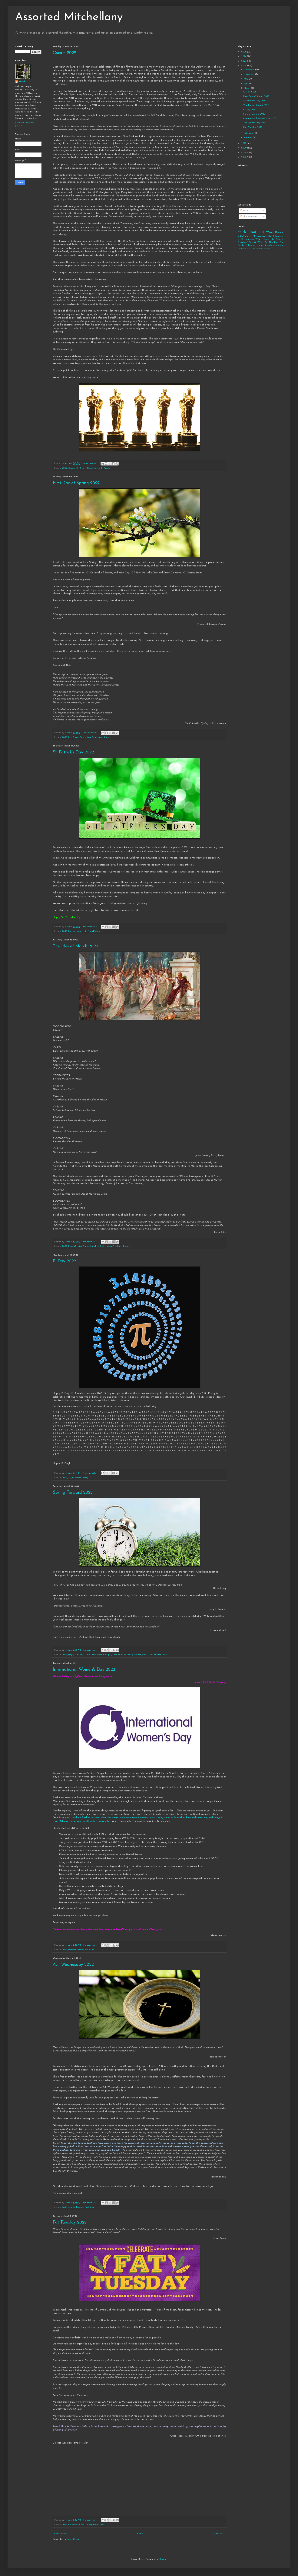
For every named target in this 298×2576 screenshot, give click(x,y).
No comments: (90, 463)
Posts (244, 210)
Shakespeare (106, 1246)
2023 (244, 61)
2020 (244, 148)
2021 (244, 143)
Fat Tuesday (86, 2525)
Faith (86, 2208)
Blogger (163, 2559)
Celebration (74, 2525)
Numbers (76, 1478)
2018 (244, 157)
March (247, 88)
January (248, 137)
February (249, 133)
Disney (248, 236)
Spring (107, 737)
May (246, 79)
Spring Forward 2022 (73, 1492)
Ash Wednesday (76, 2208)
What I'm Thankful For (270, 242)
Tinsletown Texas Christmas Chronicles (254, 249)
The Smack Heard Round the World (93, 468)
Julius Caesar (83, 1246)
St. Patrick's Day (92, 931)
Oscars (71, 468)
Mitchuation (259, 236)
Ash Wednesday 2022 (73, 1965)
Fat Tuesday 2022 (70, 2222)
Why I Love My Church (269, 239)
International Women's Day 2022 (84, 1669)
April (246, 83)
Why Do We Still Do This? (154, 1655)
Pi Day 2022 (64, 1261)
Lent (92, 2208)
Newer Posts (60, 2534)
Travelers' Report (247, 242)
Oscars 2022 (64, 53)
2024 (244, 56)
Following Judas (254, 246)
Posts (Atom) (73, 2539)
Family (241, 246)
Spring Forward (134, 1655)
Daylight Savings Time (79, 1655)
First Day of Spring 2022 (76, 483)
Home (140, 2534)
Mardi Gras (98, 2525)
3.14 (69, 1478)
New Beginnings (95, 737)
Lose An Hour (119, 1655)
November (249, 74)
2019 (244, 153)
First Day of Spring (77, 737)
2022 (64, 468)
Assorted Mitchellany (69, 17)
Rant (252, 232)
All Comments (248, 216)
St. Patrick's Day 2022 (73, 752)
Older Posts (219, 2534)
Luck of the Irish (76, 931)
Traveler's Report (274, 246)
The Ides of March (122, 1246)
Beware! (72, 1246)
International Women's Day (81, 1950)
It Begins (107, 1655)
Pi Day (85, 1478)
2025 (244, 52)
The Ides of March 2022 (75, 946)
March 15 (94, 1246)
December (249, 69)
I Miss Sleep (96, 1655)
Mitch (22, 82)
